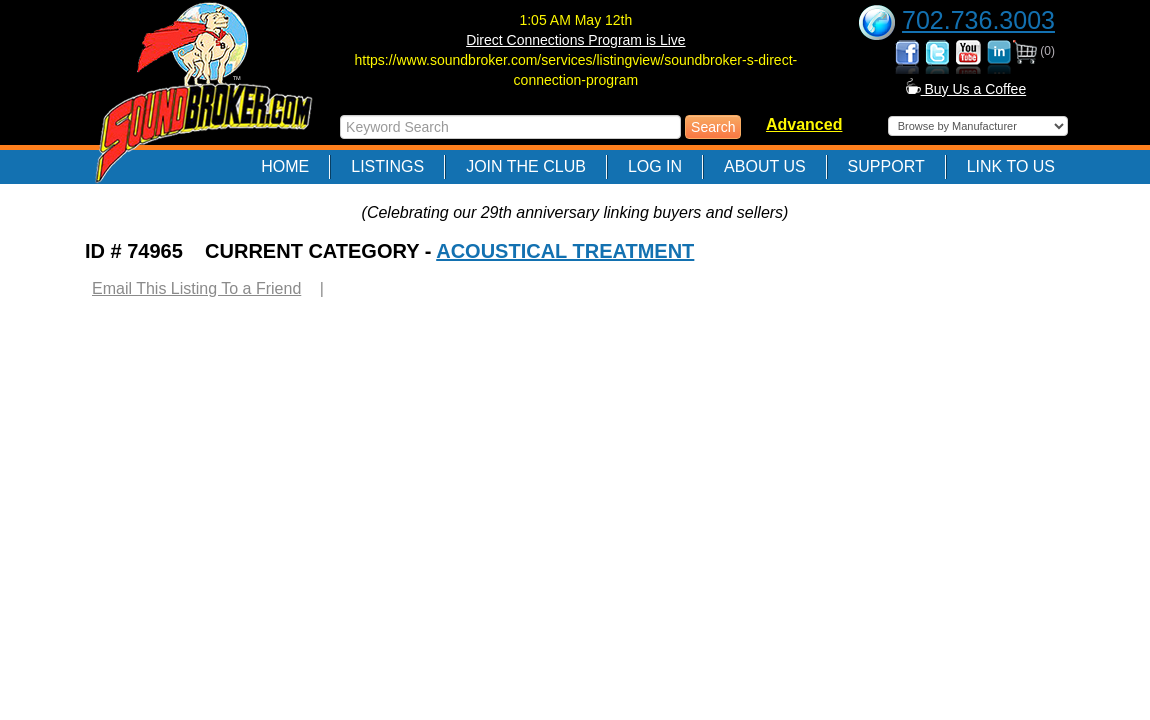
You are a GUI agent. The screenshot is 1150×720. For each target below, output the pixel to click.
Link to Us (1011, 166)
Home (285, 166)
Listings (387, 166)
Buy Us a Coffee (966, 89)
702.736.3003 (978, 20)
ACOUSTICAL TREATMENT (565, 251)
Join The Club (526, 166)
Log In (655, 166)
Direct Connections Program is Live (575, 40)
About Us (765, 166)
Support (886, 166)
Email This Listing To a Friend (196, 288)
